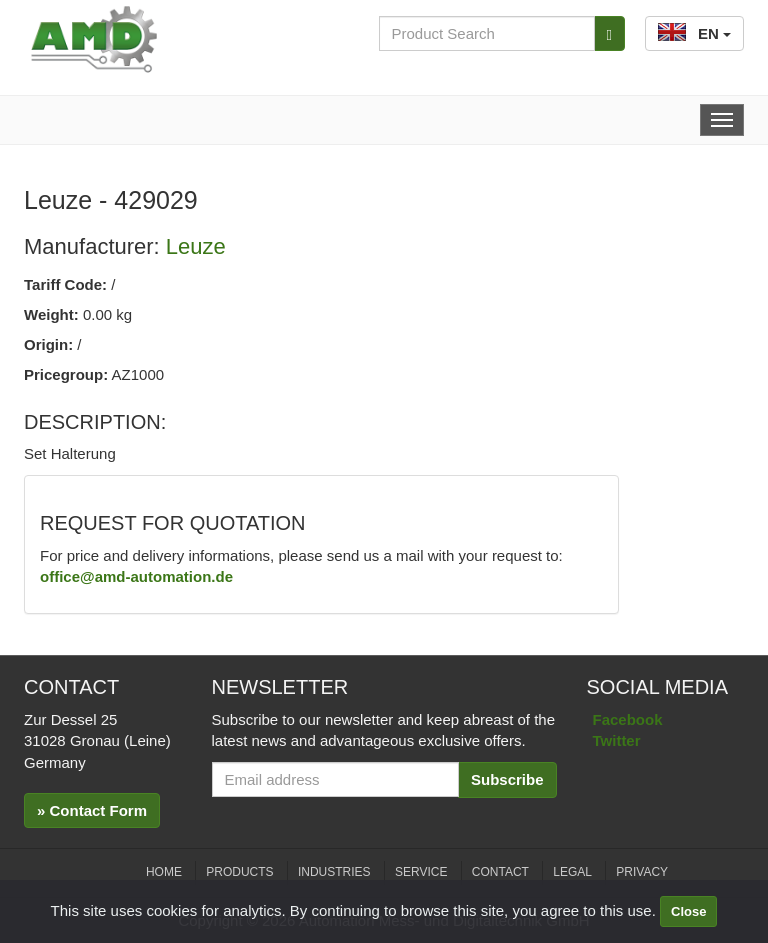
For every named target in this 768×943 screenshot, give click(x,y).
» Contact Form (92, 810)
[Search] (609, 33)
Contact (500, 872)
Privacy (642, 872)
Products (239, 872)
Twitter (617, 740)
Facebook (628, 719)
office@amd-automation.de (136, 576)
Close (688, 911)
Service (421, 872)
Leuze (196, 246)
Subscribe (507, 779)
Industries (334, 872)
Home (164, 872)
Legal (572, 872)
